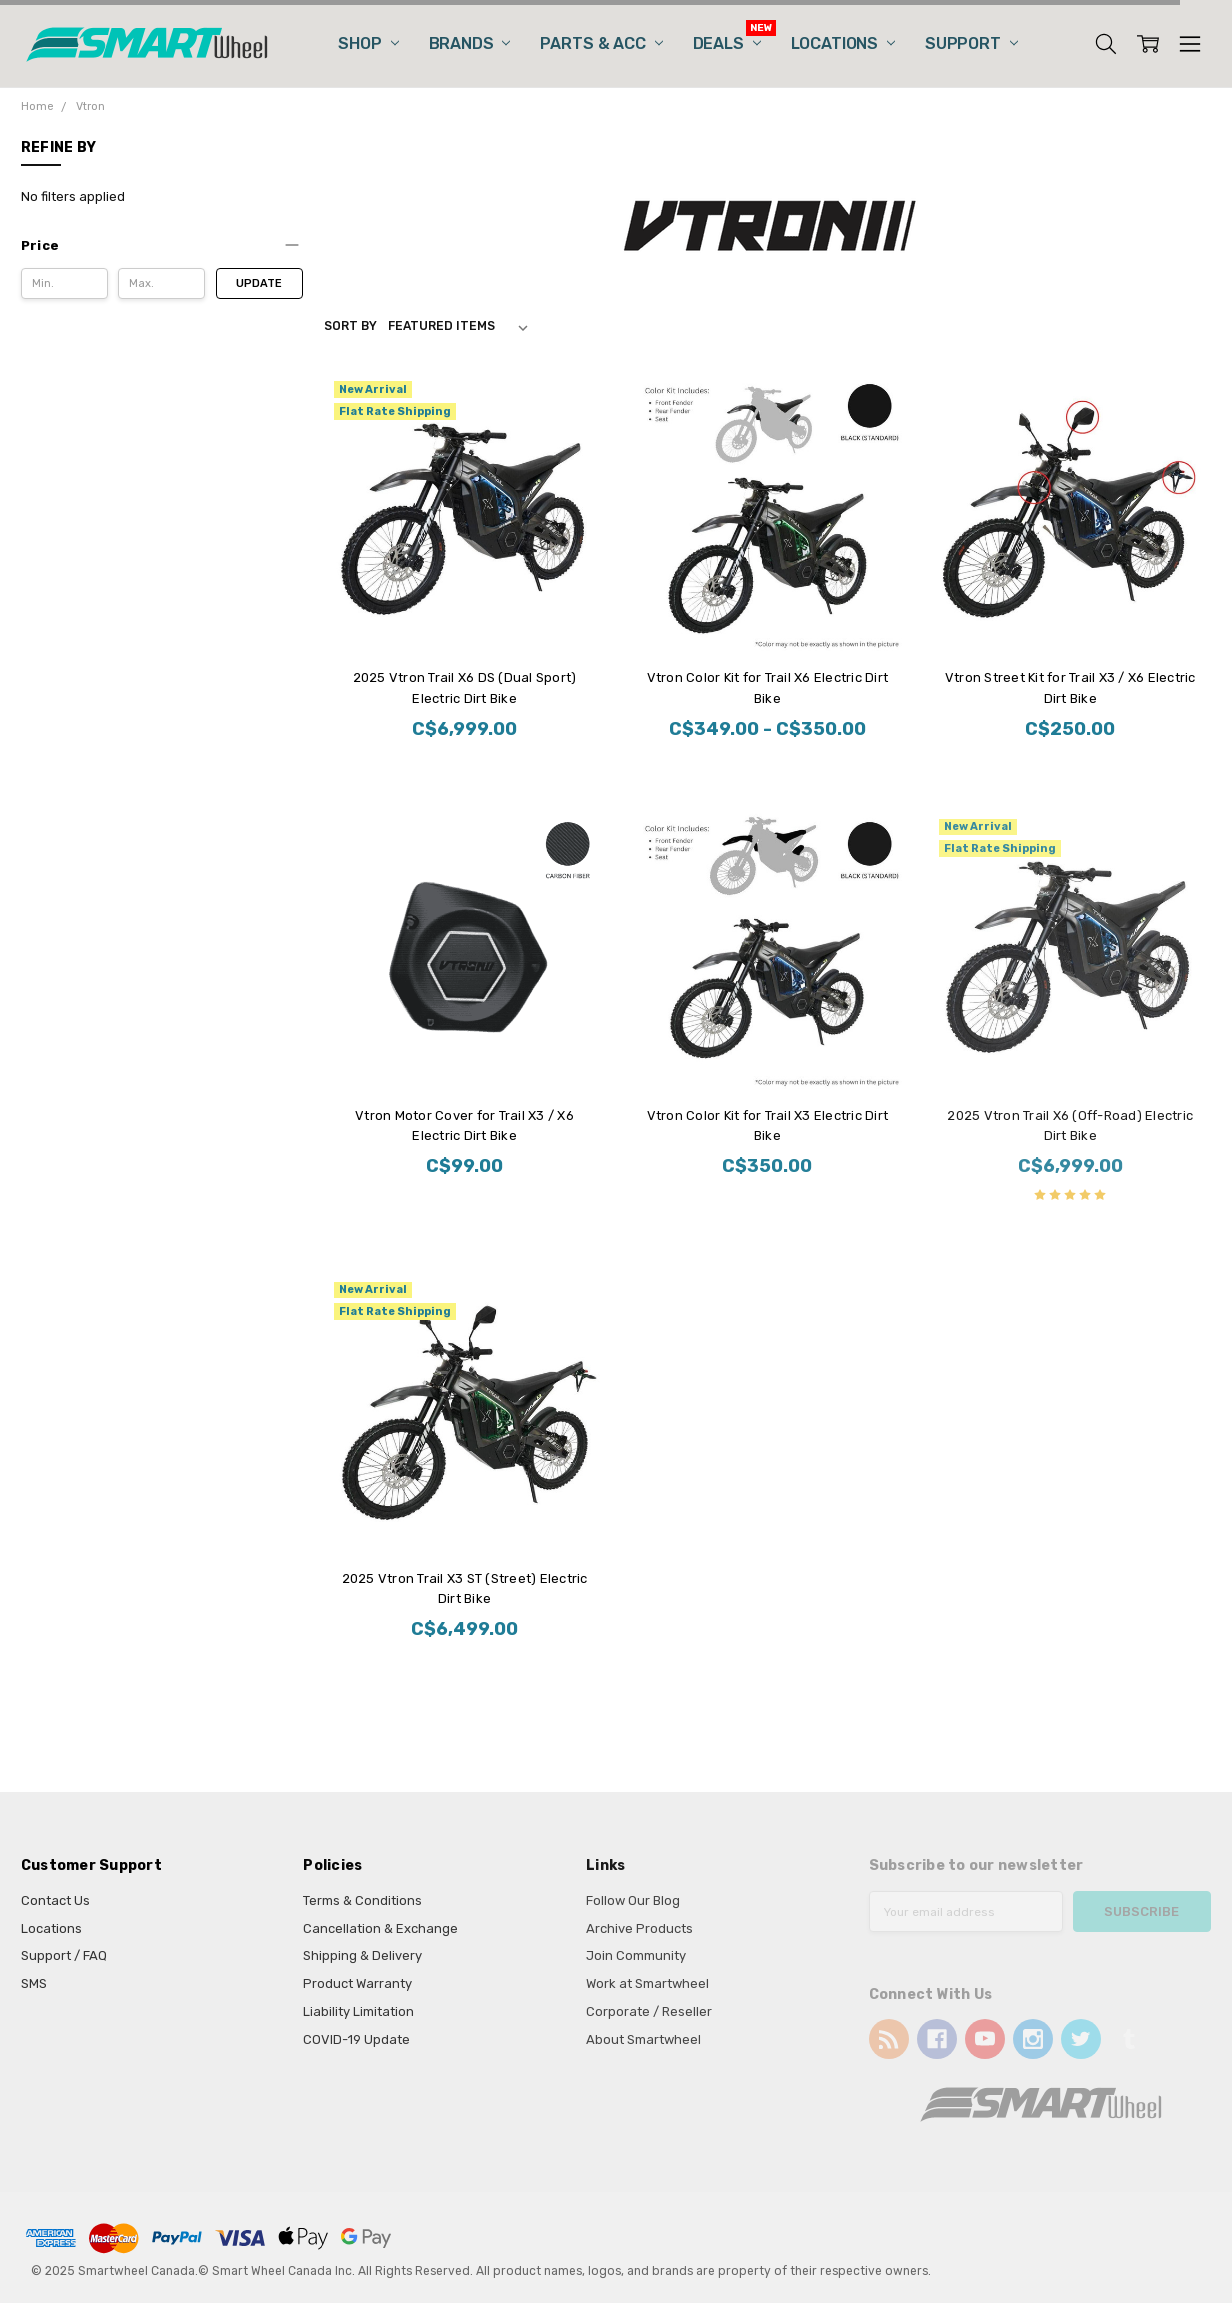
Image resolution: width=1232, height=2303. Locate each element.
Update (259, 283)
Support (971, 43)
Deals (727, 43)
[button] (162, 246)
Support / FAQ (64, 1955)
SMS (34, 1983)
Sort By (350, 326)
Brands (470, 43)
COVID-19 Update (356, 2039)
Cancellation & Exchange (380, 1928)
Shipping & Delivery (362, 1955)
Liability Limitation (358, 2011)
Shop (368, 43)
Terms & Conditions (362, 1900)
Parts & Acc (601, 43)
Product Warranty (357, 1983)
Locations (843, 43)
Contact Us (55, 1900)
